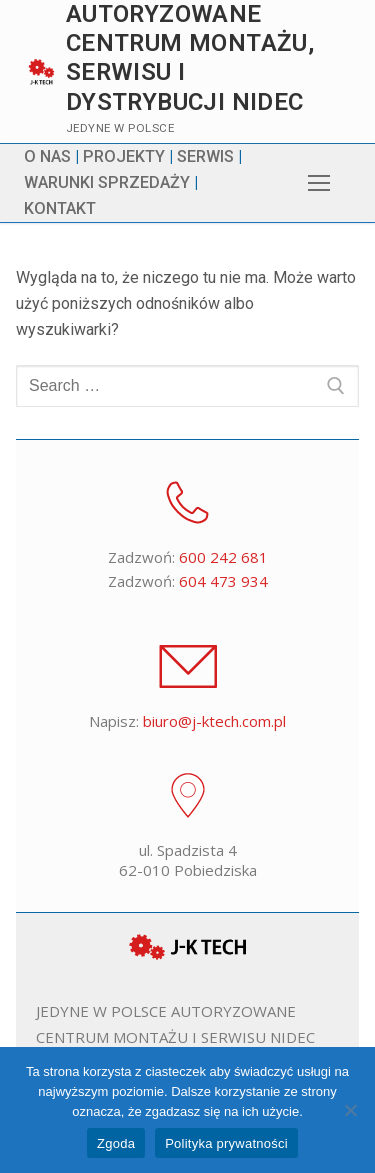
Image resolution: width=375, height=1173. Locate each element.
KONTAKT (60, 208)
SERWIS (205, 156)
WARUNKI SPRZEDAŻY (107, 182)
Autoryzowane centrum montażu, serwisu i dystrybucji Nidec (190, 58)
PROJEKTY (124, 156)
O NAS (47, 156)
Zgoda (116, 1143)
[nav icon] (319, 183)
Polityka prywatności (226, 1143)
